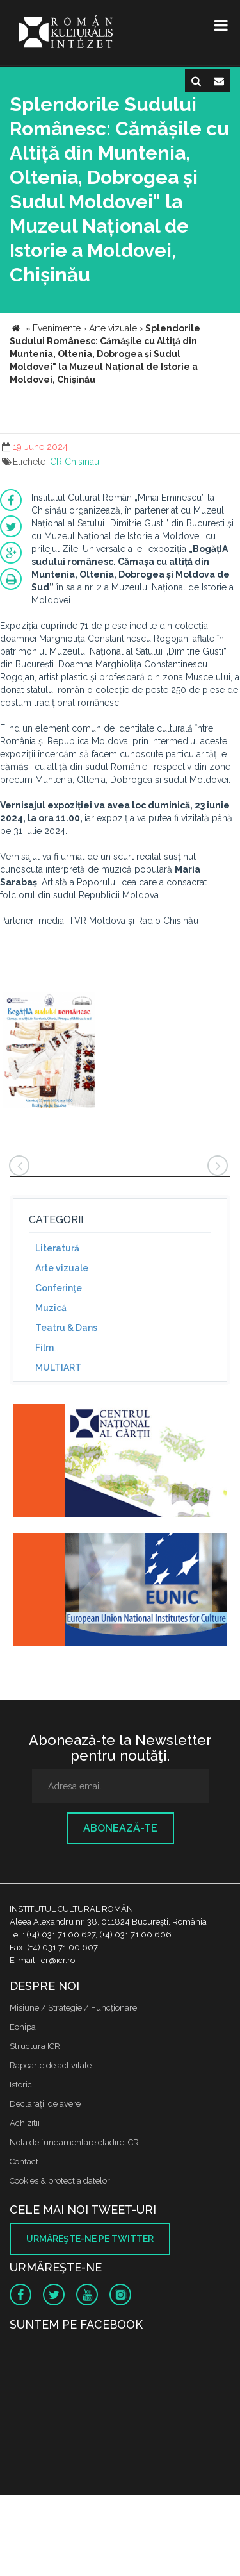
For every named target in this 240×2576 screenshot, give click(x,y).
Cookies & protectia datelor (60, 2181)
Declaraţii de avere (45, 2104)
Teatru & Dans (66, 1328)
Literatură (57, 1248)
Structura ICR (35, 2046)
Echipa (23, 2027)
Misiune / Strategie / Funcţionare (73, 2007)
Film (44, 1347)
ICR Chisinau (73, 461)
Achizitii (25, 2123)
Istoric (21, 2084)
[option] (49, 1051)
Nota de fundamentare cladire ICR (74, 2142)
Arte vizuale (61, 1268)
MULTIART (58, 1367)
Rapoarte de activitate (51, 2065)
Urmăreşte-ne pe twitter (90, 2239)
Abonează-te (120, 1828)
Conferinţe (58, 1288)
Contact (24, 2161)
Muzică (51, 1308)
